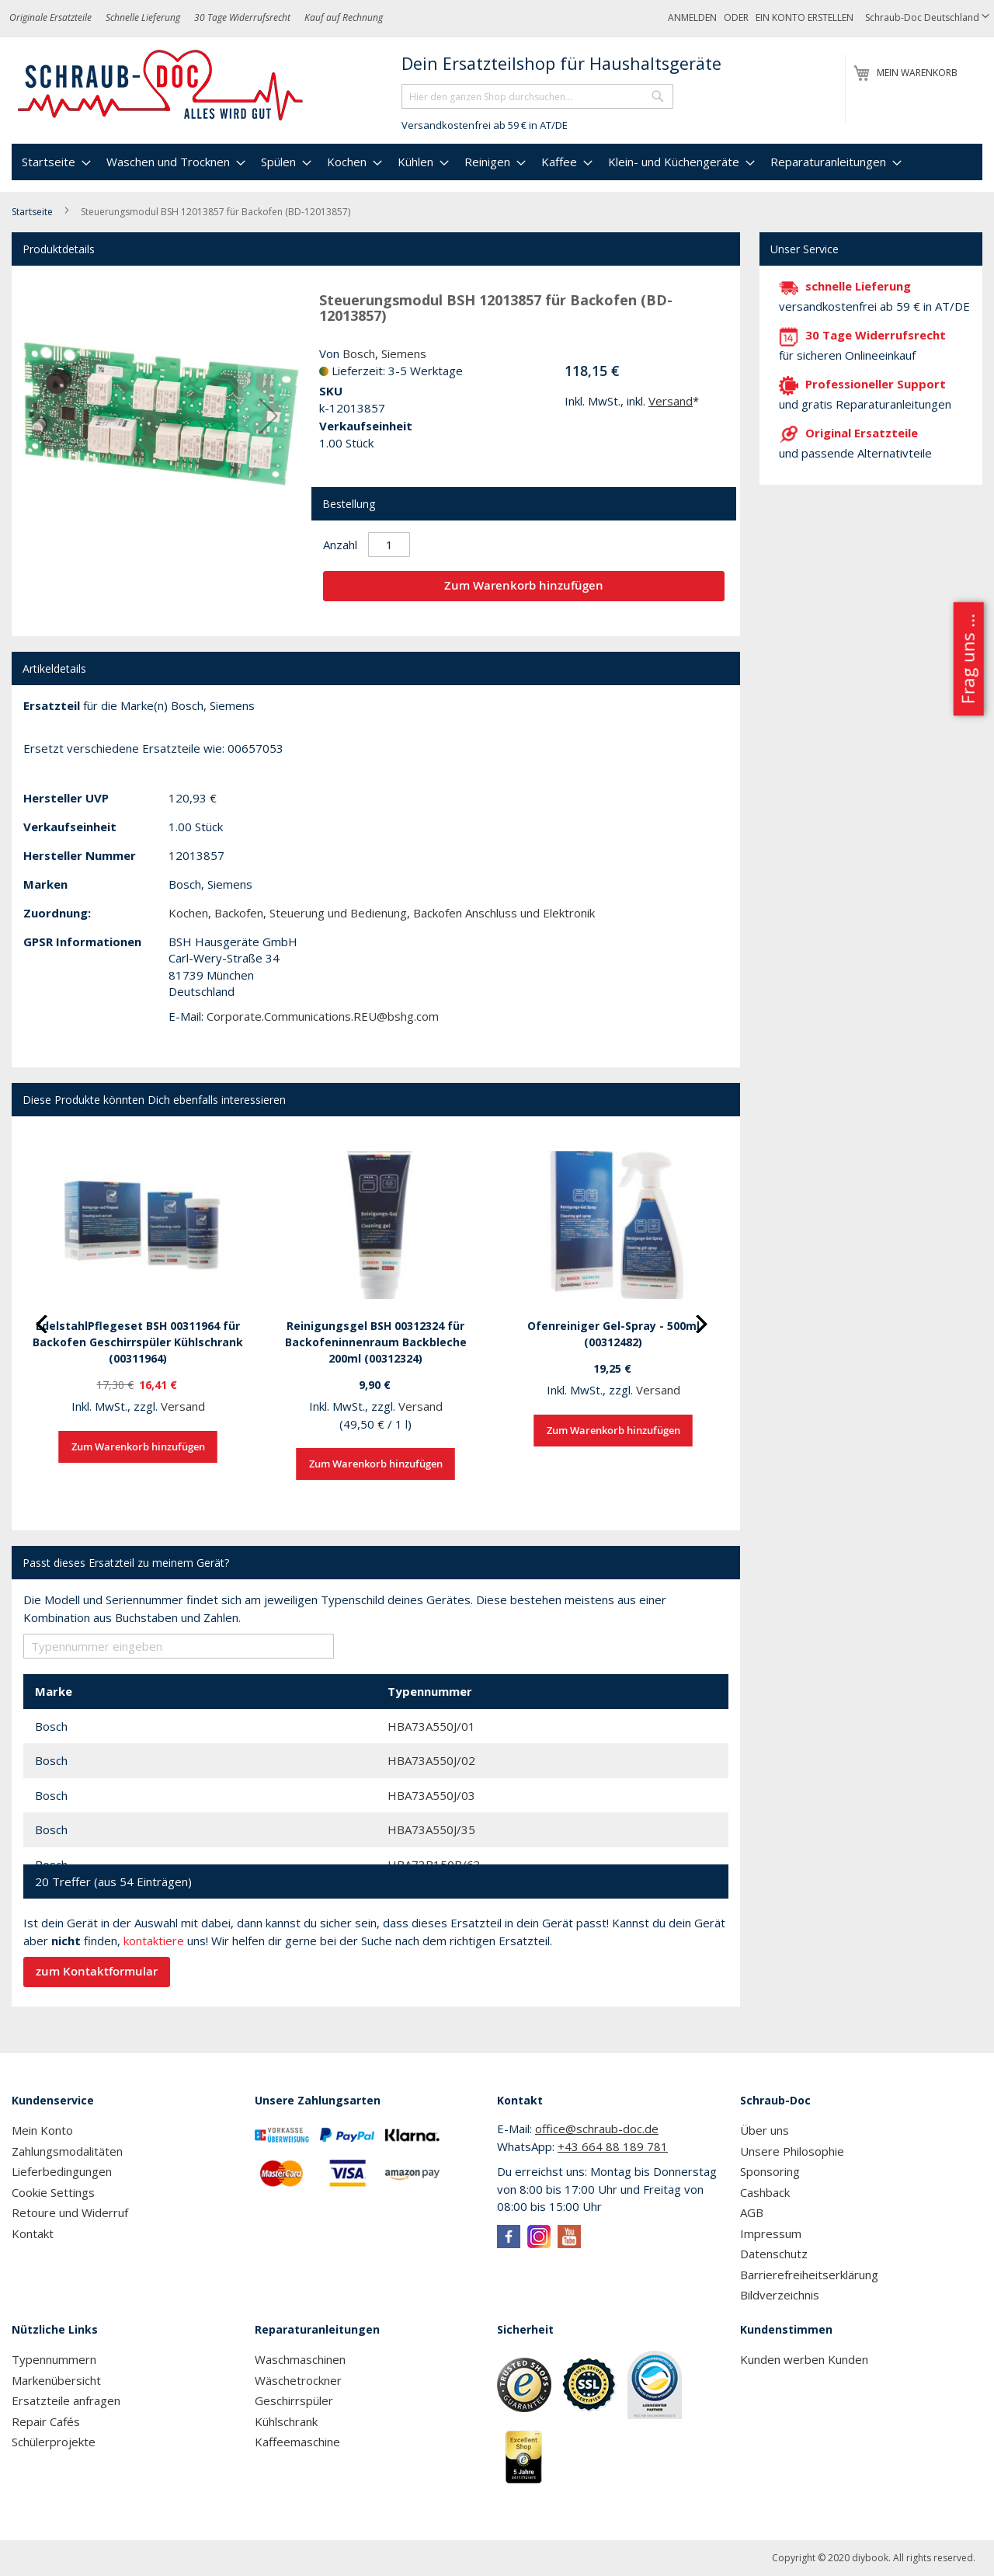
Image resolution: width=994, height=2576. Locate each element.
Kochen (188, 913)
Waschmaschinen (300, 2359)
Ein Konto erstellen (804, 17)
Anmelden (692, 17)
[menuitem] (54, 162)
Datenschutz (774, 2253)
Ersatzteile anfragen (66, 2400)
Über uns (764, 2130)
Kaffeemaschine (297, 2441)
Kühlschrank (286, 2421)
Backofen (238, 913)
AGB (751, 2212)
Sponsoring (770, 2171)
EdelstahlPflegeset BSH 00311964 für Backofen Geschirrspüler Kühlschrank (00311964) (138, 1342)
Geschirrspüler (294, 2400)
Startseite (32, 211)
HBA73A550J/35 (431, 1829)
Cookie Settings (53, 2192)
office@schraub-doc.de (597, 2128)
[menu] (497, 162)
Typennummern (54, 2359)
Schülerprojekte (54, 2441)
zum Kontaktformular (97, 1971)
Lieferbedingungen (62, 2171)
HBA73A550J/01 (431, 1726)
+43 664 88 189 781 (613, 2146)
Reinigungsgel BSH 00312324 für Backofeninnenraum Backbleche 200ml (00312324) (376, 1342)
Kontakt (33, 2233)
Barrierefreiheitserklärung (809, 2274)
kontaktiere (153, 1940)
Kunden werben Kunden (804, 2359)
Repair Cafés (46, 2421)
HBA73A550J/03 (431, 1795)
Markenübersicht (56, 2380)
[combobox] (537, 96)
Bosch (358, 353)
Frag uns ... (967, 659)
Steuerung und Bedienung (338, 913)
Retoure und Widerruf (70, 2212)
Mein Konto (42, 2130)
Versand (670, 401)
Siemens (403, 353)
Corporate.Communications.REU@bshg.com (323, 1016)
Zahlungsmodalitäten (67, 2151)
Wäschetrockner (298, 2380)
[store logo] (161, 85)
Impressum (770, 2233)
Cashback (765, 2192)
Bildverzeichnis (779, 2295)
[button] (927, 18)
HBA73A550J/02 (431, 1760)
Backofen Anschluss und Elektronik (504, 913)
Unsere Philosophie (792, 2151)
